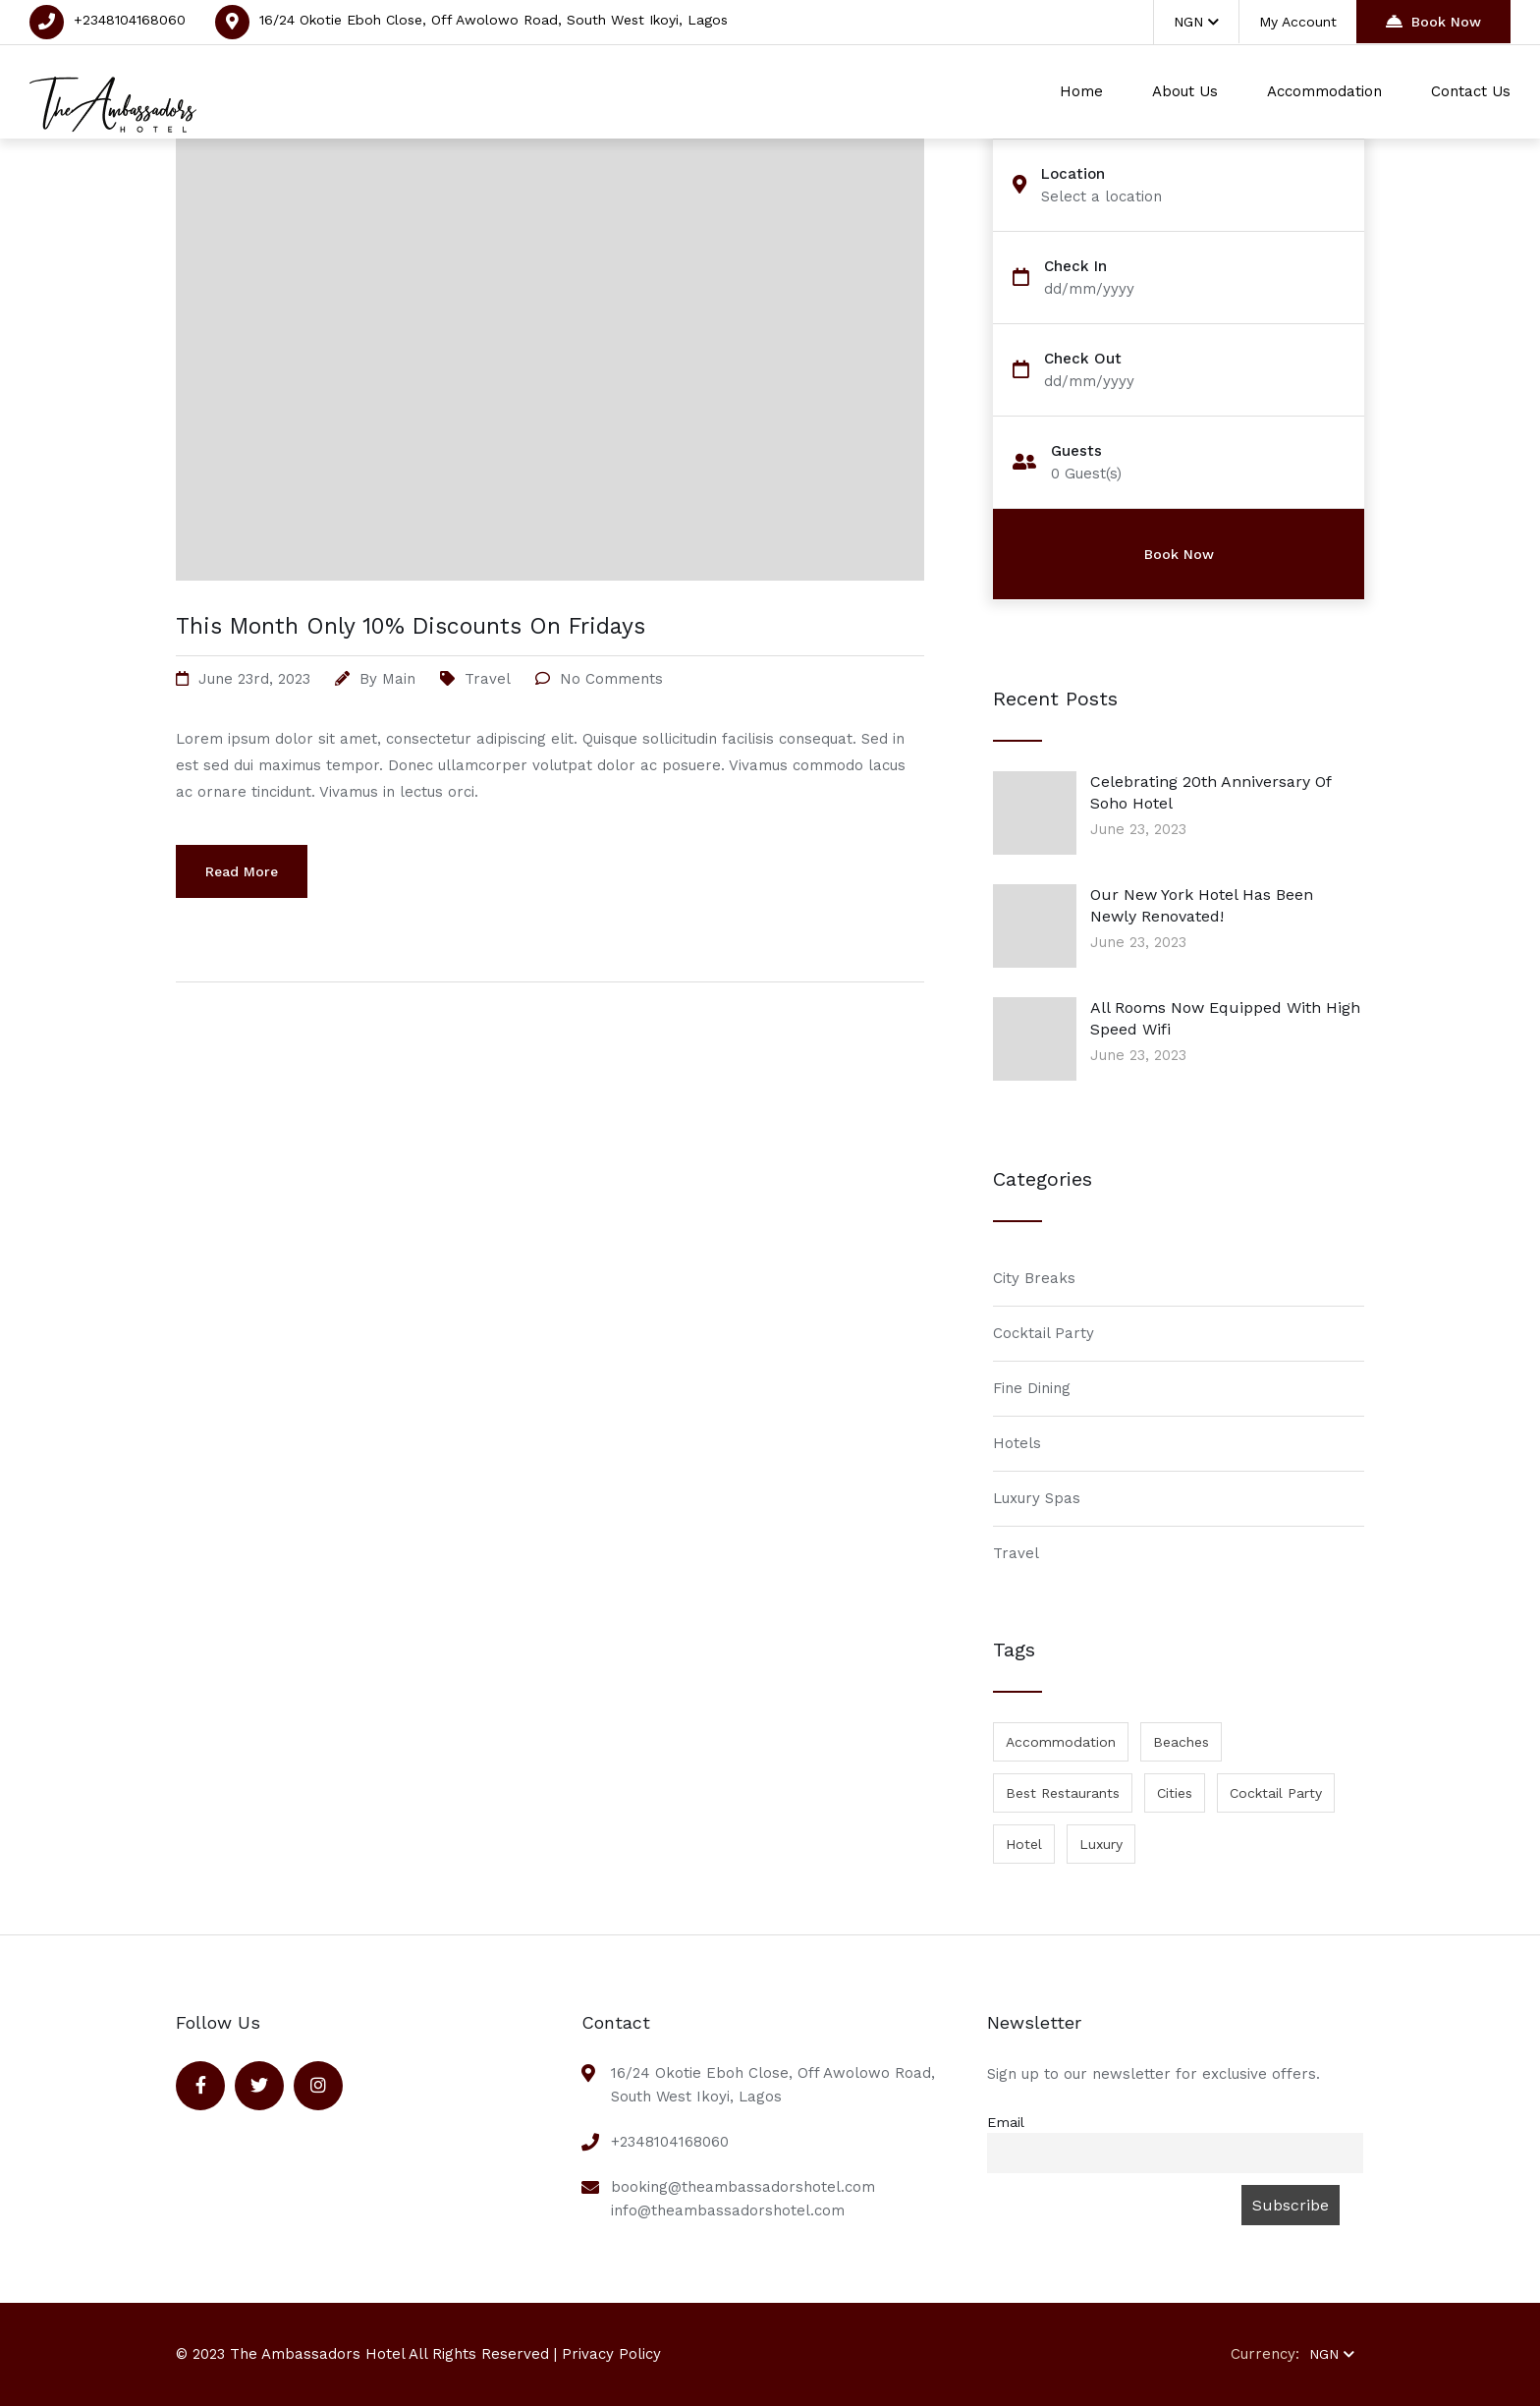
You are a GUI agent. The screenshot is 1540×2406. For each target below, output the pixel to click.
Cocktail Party (1043, 1333)
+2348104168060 (130, 20)
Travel (488, 679)
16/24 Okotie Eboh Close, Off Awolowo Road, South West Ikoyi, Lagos (493, 20)
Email (1005, 2122)
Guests (1076, 451)
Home (1081, 91)
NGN (1196, 21)
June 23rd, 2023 (254, 679)
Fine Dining (1032, 1388)
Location (1073, 174)
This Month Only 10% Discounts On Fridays (410, 626)
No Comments (611, 679)
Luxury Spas (1036, 1498)
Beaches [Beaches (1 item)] (1181, 1742)
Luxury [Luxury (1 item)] (1101, 1844)
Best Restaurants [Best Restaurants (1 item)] (1063, 1793)
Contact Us (1471, 91)
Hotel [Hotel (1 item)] (1024, 1844)
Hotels (1017, 1443)
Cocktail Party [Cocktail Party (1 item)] (1276, 1793)
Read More (241, 871)
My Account (1298, 21)
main (398, 679)
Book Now (1433, 21)
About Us (1185, 91)
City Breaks (1034, 1278)
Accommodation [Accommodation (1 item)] (1061, 1742)
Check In (1075, 266)
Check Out (1083, 359)
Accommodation (1324, 91)
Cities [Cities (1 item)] (1174, 1793)
